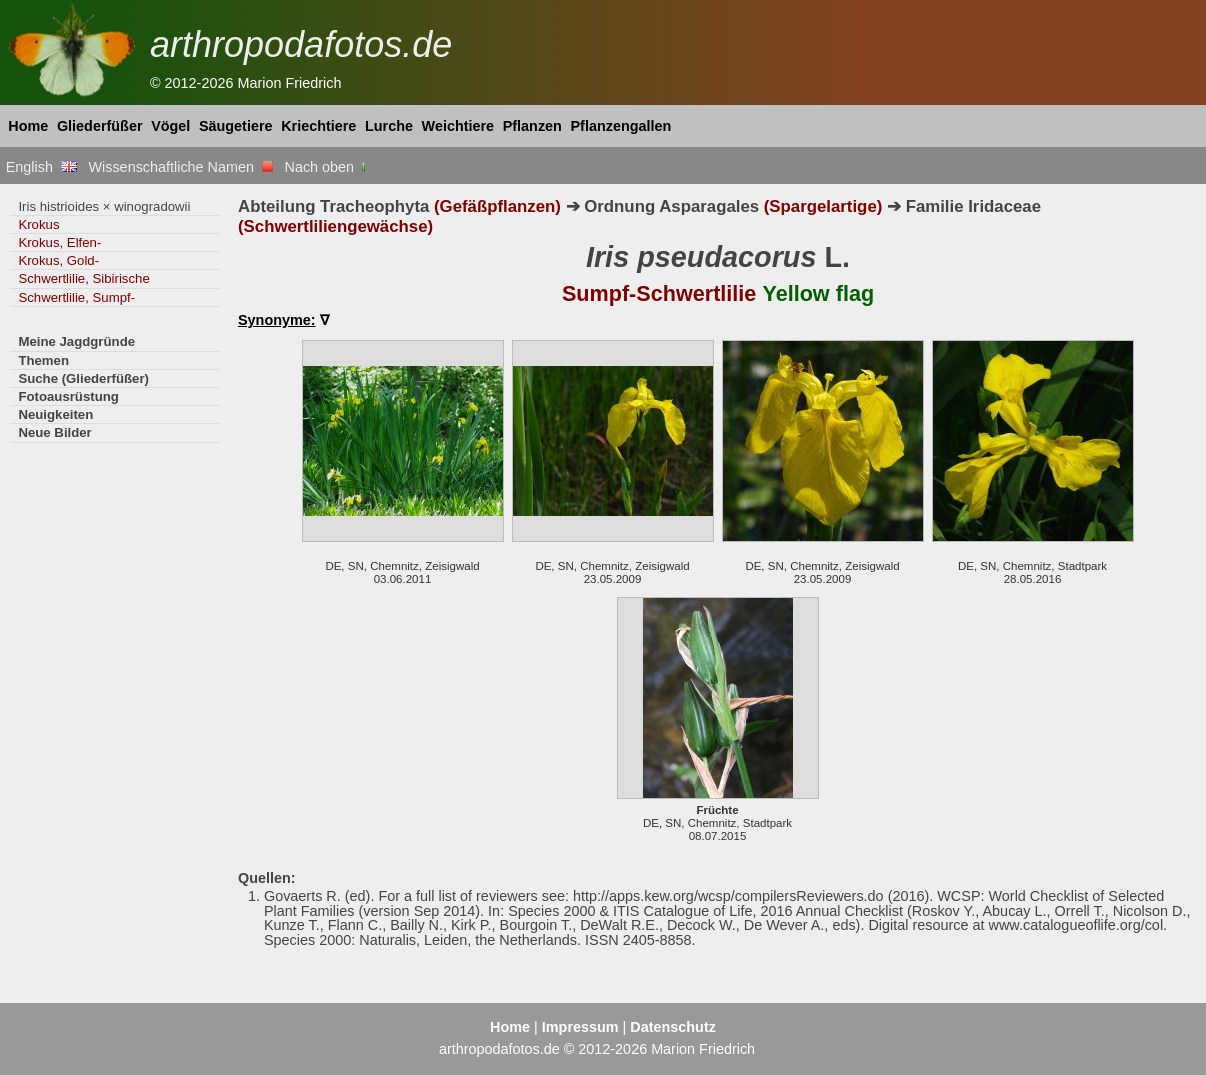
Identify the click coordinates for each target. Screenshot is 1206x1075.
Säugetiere (236, 126)
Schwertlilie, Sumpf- (76, 297)
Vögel (170, 126)
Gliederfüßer (100, 126)
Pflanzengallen (621, 126)
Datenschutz (673, 1027)
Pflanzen (532, 126)
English (41, 167)
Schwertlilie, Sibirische (83, 278)
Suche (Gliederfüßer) (83, 378)
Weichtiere (458, 126)
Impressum (580, 1027)
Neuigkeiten (55, 414)
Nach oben (327, 167)
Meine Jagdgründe (76, 341)
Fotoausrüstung (68, 396)
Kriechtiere (318, 126)
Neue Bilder (54, 432)
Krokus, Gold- (58, 260)
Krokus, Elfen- (59, 242)
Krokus (38, 224)
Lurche (389, 126)
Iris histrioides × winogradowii (104, 206)
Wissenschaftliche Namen (180, 167)
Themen (43, 360)
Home (28, 126)
